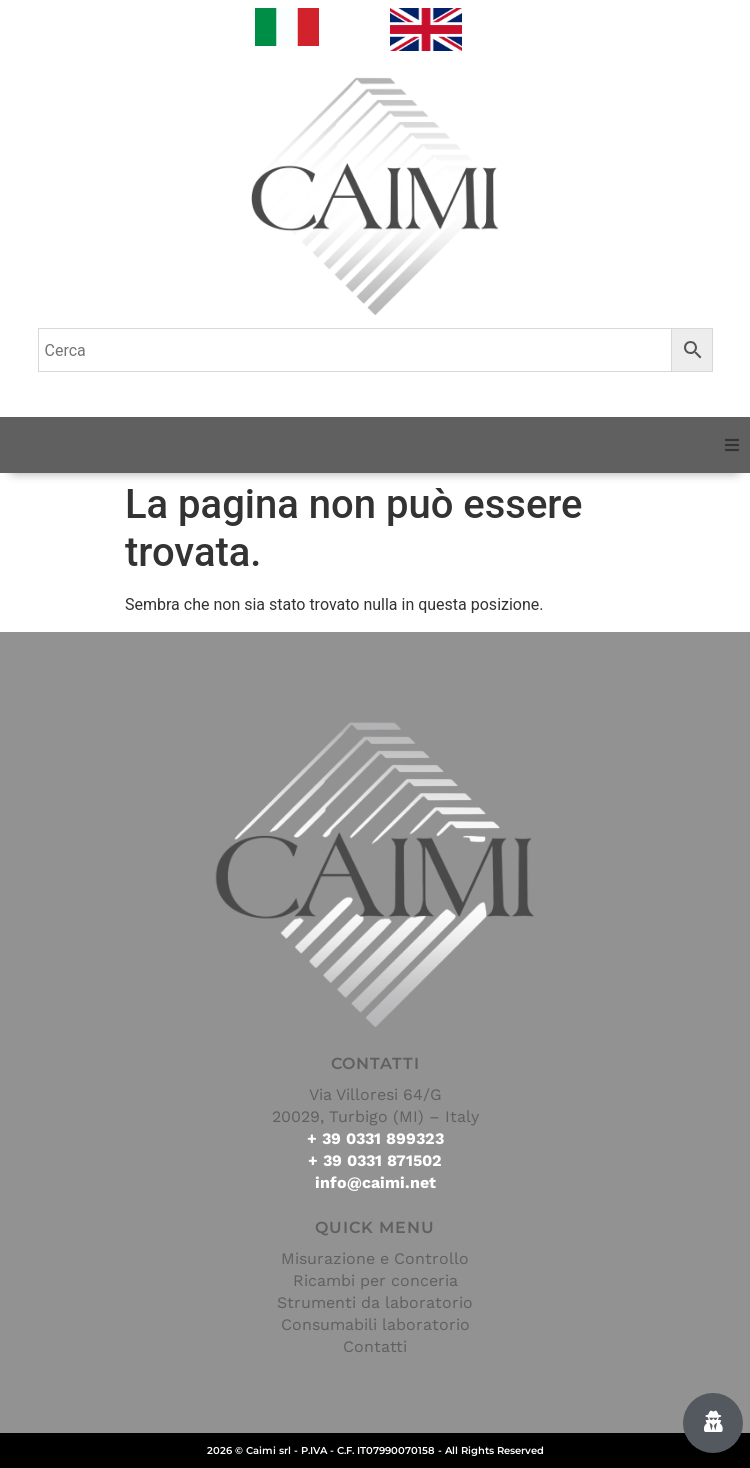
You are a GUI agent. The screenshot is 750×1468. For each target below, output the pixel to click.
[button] (732, 445)
